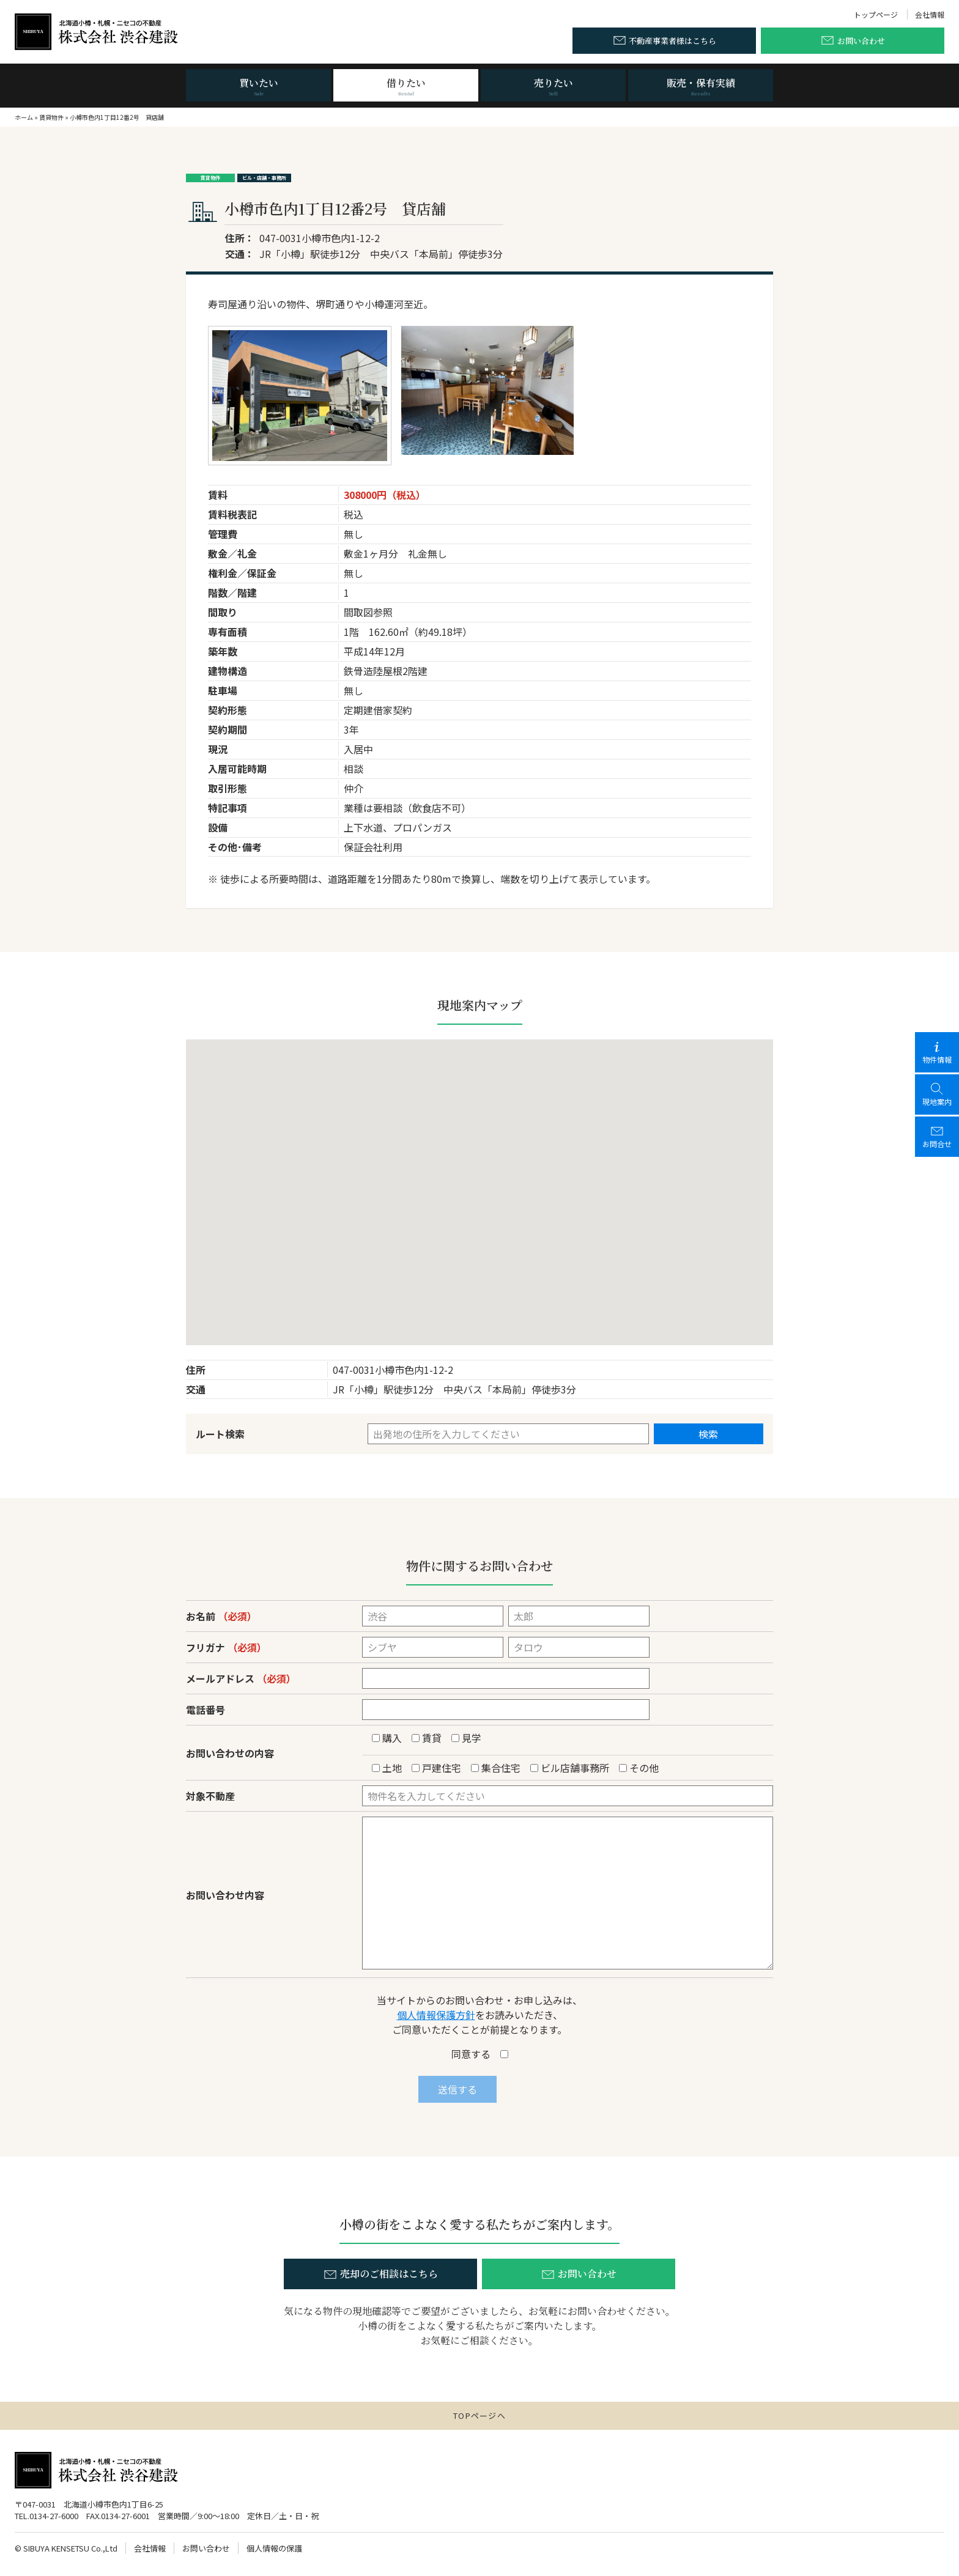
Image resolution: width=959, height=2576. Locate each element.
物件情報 (937, 1052)
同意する (479, 2053)
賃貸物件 (51, 117)
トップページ (876, 14)
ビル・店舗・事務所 (264, 177)
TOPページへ (479, 2415)
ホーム (24, 117)
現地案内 (937, 1094)
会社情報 (929, 14)
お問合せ (937, 1136)
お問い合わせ (206, 2548)
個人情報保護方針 (436, 2014)
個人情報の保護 (274, 2548)
